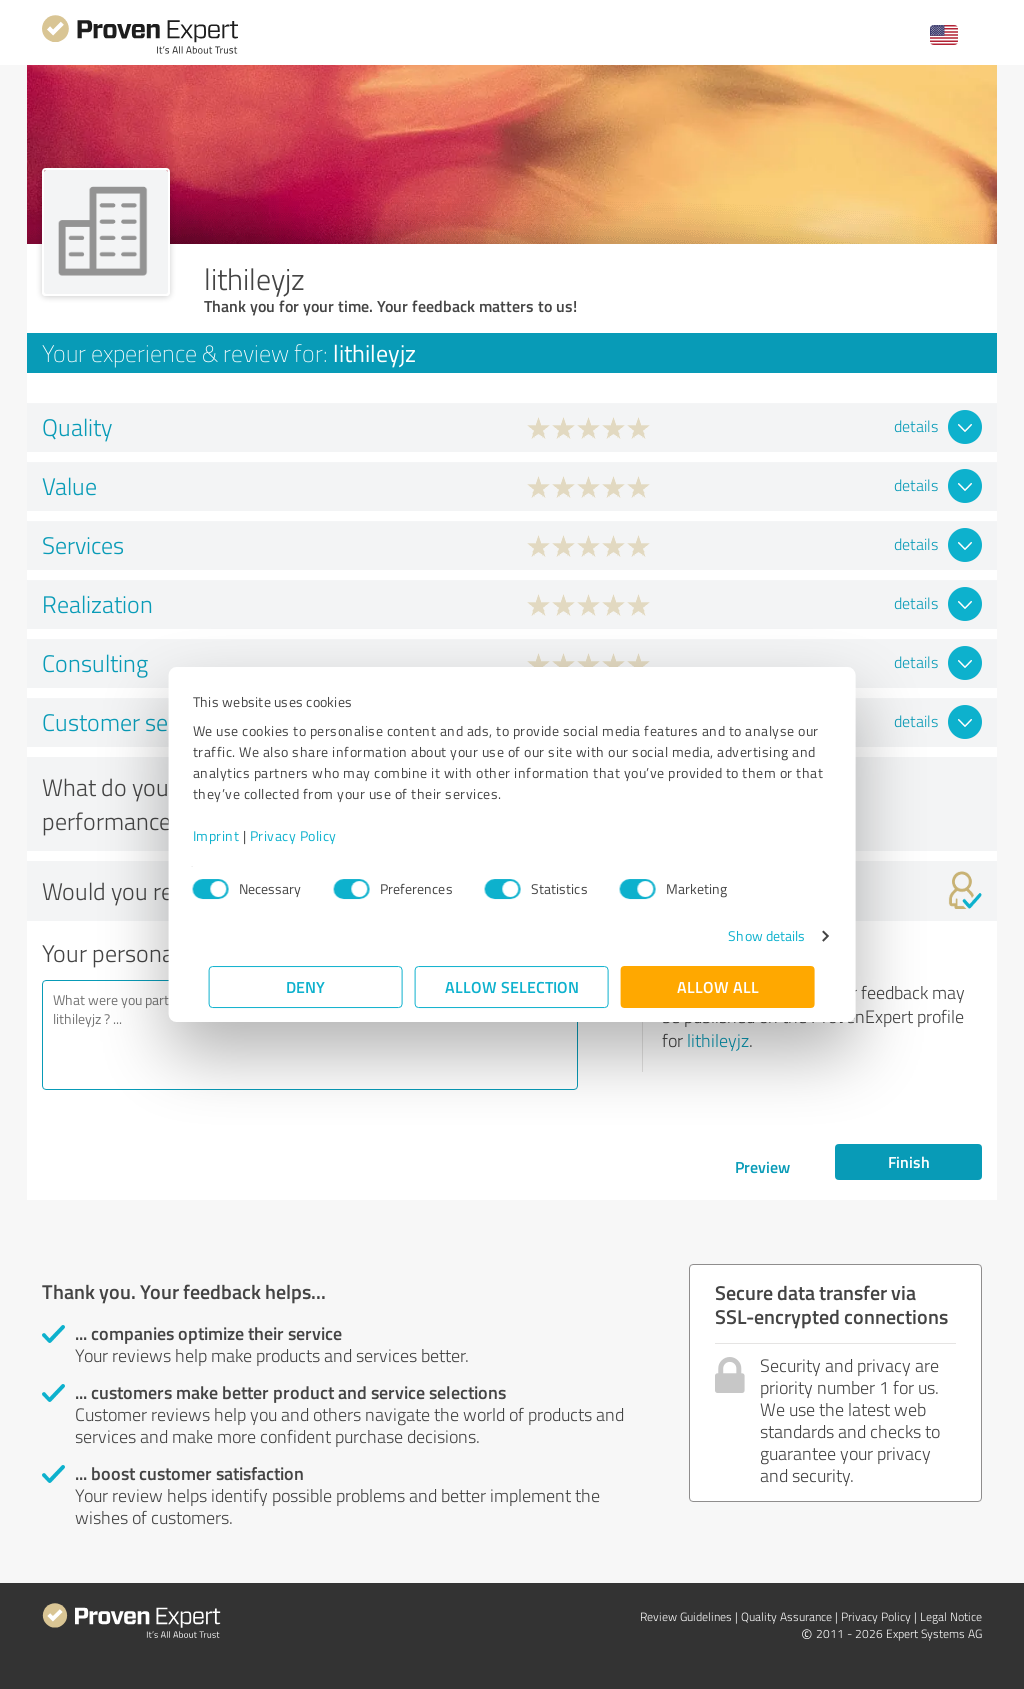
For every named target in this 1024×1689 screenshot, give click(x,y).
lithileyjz (718, 1040)
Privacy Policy (309, 835)
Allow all (718, 986)
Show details (750, 935)
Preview (762, 1166)
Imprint (232, 835)
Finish (909, 1161)
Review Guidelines (686, 1616)
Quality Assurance (786, 1616)
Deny (306, 986)
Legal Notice (951, 1616)
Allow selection (512, 986)
